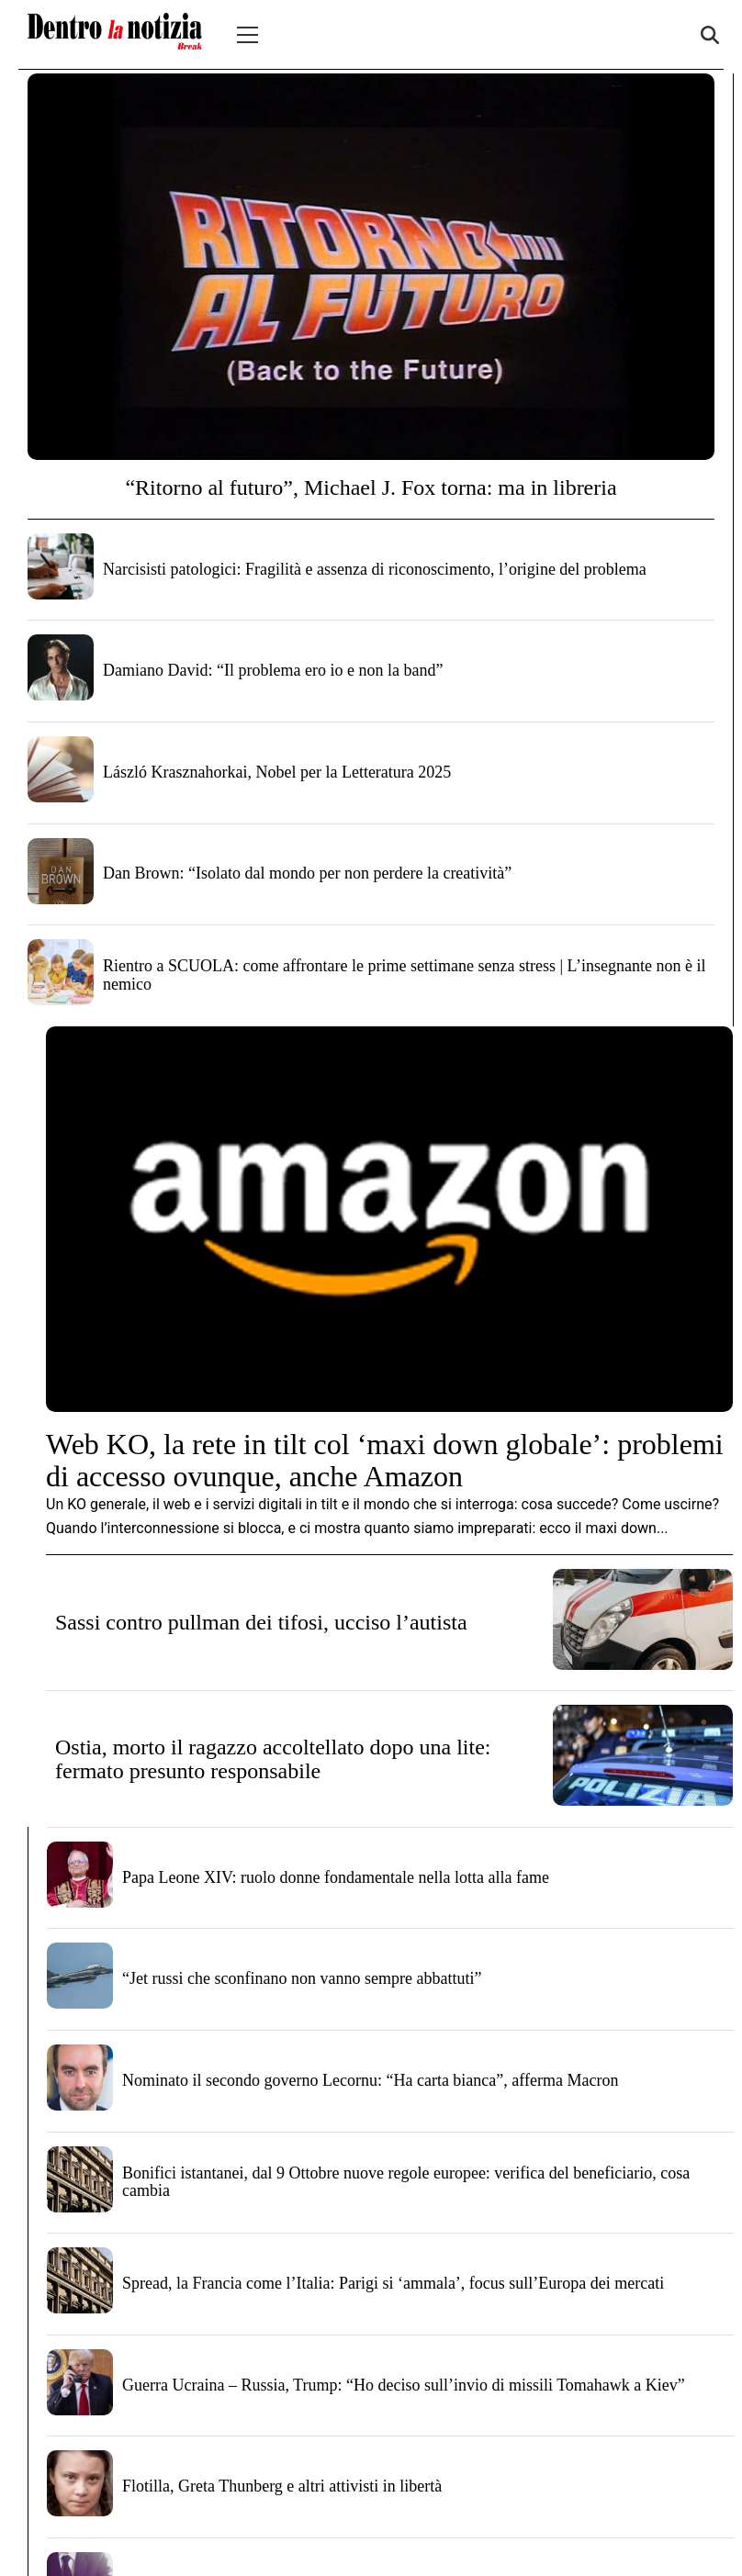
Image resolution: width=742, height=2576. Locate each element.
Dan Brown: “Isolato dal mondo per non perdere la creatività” (307, 873)
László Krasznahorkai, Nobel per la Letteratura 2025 (277, 772)
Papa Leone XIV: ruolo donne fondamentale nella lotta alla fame (335, 1877)
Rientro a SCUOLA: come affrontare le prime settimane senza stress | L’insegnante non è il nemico (404, 975)
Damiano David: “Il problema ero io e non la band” (273, 670)
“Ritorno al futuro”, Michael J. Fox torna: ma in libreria (370, 487)
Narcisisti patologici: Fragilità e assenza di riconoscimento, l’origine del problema (374, 569)
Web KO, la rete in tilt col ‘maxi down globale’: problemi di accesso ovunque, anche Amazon (385, 1460)
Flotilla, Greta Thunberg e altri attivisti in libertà (282, 2486)
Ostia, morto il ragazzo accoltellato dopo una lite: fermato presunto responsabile (273, 1759)
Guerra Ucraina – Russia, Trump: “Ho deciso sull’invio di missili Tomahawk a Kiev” (403, 2385)
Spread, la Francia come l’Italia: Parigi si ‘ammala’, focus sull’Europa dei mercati (393, 2283)
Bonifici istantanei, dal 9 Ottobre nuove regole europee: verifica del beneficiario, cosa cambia (406, 2182)
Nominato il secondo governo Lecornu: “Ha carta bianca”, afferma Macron (370, 2080)
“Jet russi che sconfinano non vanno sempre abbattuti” (301, 1978)
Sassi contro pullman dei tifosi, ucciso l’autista (261, 1622)
